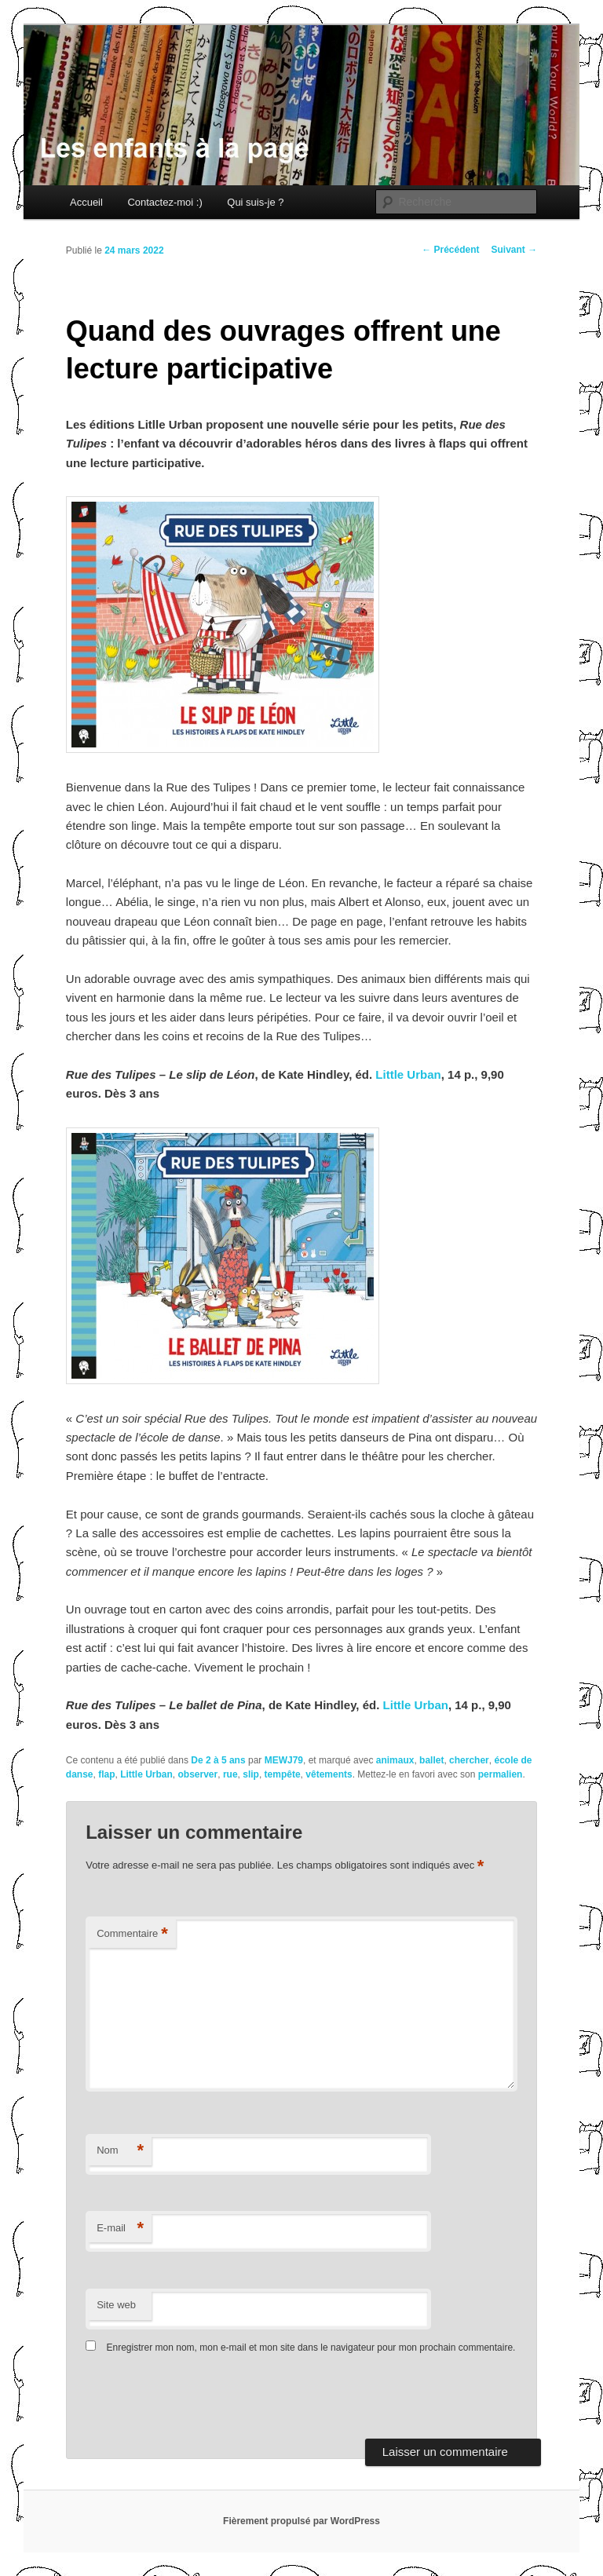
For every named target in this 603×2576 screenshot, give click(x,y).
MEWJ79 (284, 1760)
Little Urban (407, 1074)
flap (106, 1774)
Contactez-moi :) (164, 202)
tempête (283, 1774)
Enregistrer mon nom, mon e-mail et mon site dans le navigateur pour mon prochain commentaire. (311, 2347)
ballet (431, 1760)
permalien (500, 1774)
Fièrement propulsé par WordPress (301, 2521)
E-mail (120, 2228)
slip (251, 1774)
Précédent (450, 249)
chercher (469, 1760)
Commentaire (132, 1934)
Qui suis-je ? (255, 202)
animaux (395, 1760)
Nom (120, 2150)
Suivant (515, 249)
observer (198, 1774)
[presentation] (193, 2400)
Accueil (86, 202)
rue (230, 1774)
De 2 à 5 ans (218, 1760)
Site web (116, 2305)
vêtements (328, 1774)
